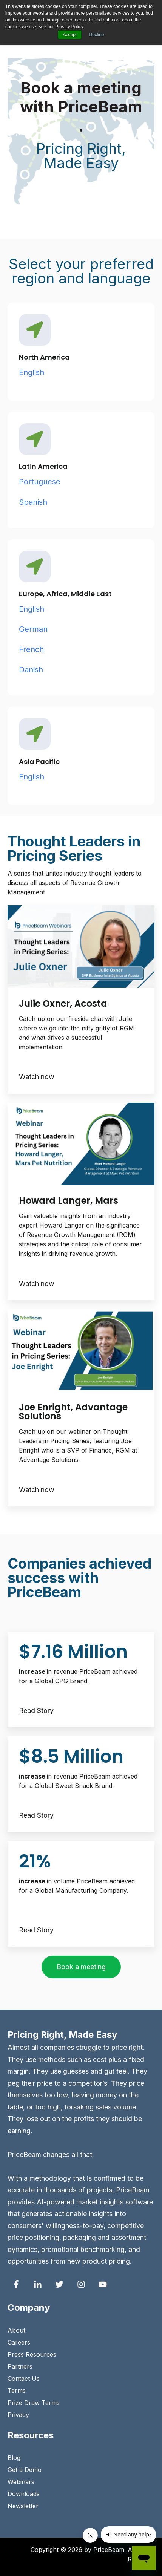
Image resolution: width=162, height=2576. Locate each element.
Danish (31, 669)
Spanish (33, 502)
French (32, 649)
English (31, 372)
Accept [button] (70, 34)
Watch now (36, 1077)
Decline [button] (96, 34)
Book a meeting (81, 1967)
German (33, 629)
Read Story (36, 1710)
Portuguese (41, 481)
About (16, 2330)
